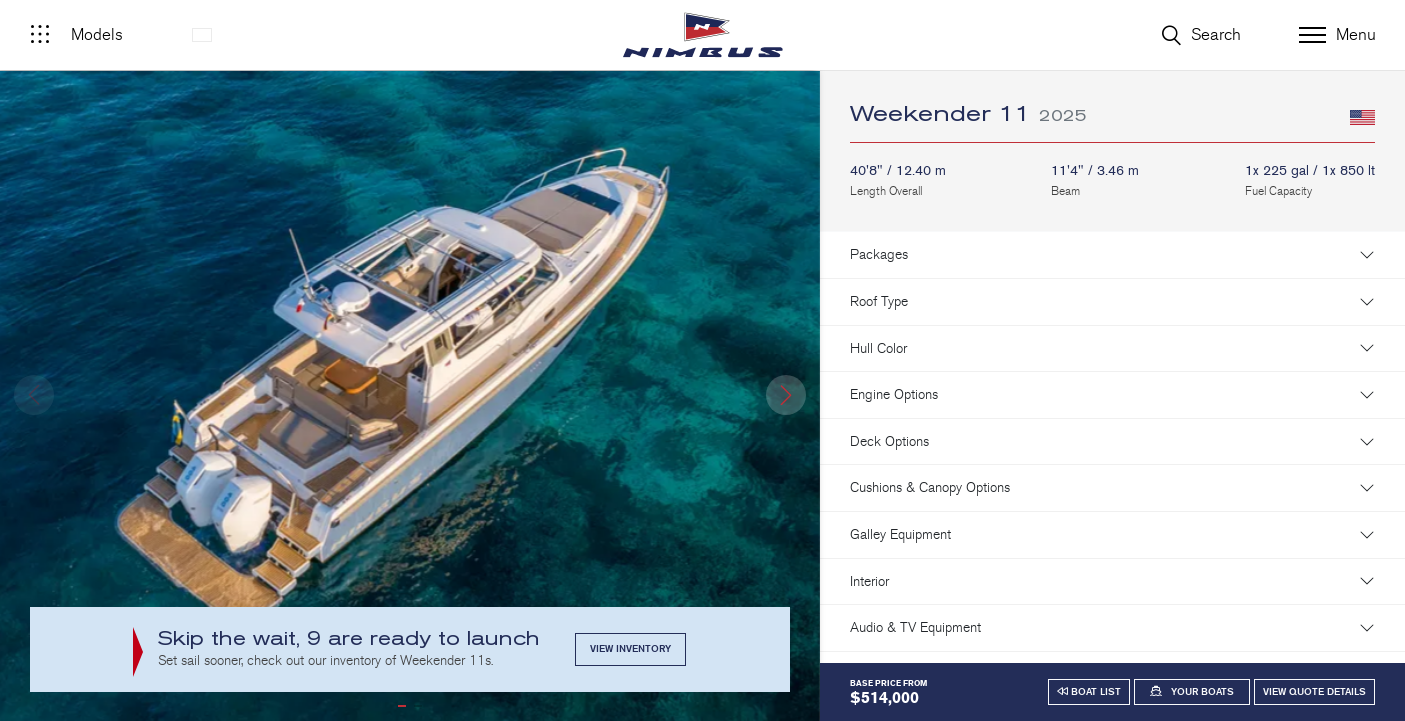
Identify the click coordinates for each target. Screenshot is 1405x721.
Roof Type (879, 301)
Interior (869, 581)
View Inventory (630, 649)
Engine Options (894, 394)
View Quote (1314, 691)
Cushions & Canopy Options (930, 487)
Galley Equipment (900, 534)
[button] (786, 395)
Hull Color (878, 348)
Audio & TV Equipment (915, 627)
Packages (879, 254)
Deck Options (889, 441)
